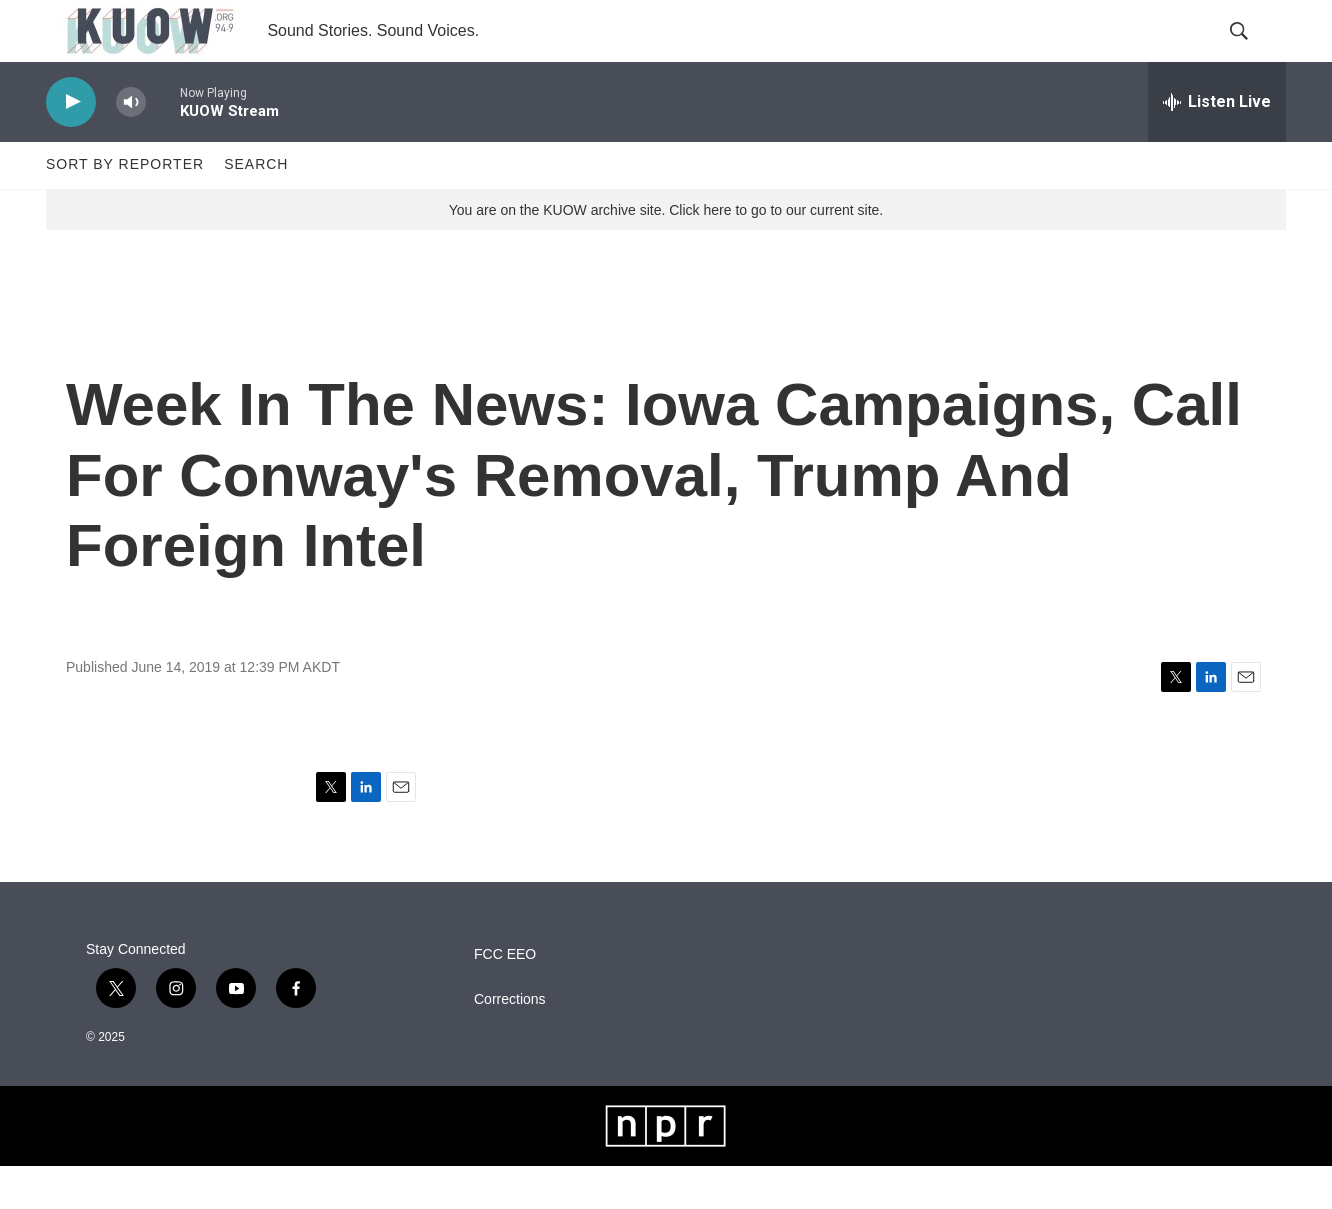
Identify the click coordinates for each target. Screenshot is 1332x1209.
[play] (71, 145)
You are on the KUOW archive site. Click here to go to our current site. (666, 253)
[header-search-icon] (1254, 53)
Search (256, 208)
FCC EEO (505, 997)
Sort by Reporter (125, 208)
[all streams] (1217, 145)
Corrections (510, 1042)
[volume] (131, 145)
